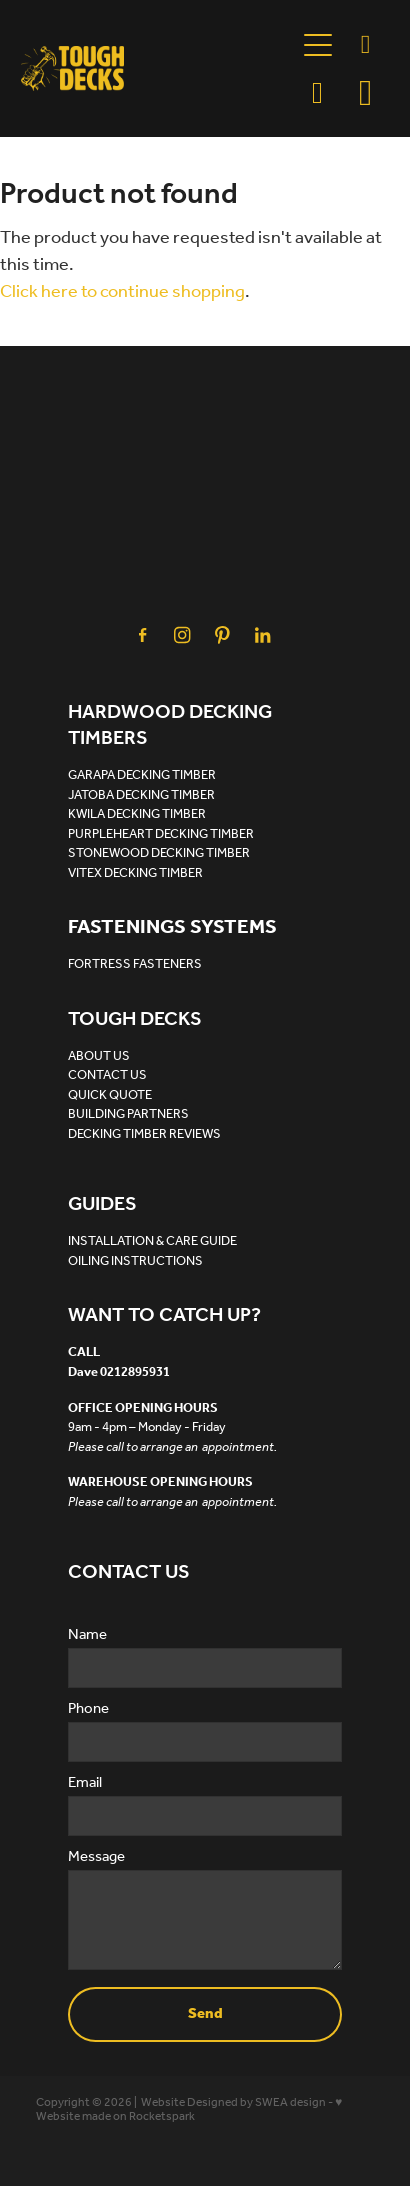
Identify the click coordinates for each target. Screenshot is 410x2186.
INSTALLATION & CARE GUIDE (152, 1241)
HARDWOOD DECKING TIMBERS (170, 726)
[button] (318, 93)
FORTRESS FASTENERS (135, 964)
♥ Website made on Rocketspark (189, 2109)
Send (205, 2014)
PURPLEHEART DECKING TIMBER (161, 834)
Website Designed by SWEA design (233, 2102)
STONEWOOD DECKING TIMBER (159, 853)
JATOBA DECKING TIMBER (141, 795)
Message (96, 1857)
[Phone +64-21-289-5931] (366, 45)
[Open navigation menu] (318, 45)
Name (87, 1635)
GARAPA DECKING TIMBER (142, 775)
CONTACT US (107, 1075)
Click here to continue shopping (122, 292)
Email (85, 1783)
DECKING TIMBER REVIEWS (144, 1134)
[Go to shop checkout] (366, 93)
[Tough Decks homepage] (157, 68)
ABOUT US (99, 1056)
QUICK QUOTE (110, 1095)
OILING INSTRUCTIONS (135, 1261)
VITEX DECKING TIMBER (135, 873)
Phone (88, 1709)
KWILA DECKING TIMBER (137, 814)
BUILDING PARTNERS (128, 1114)
